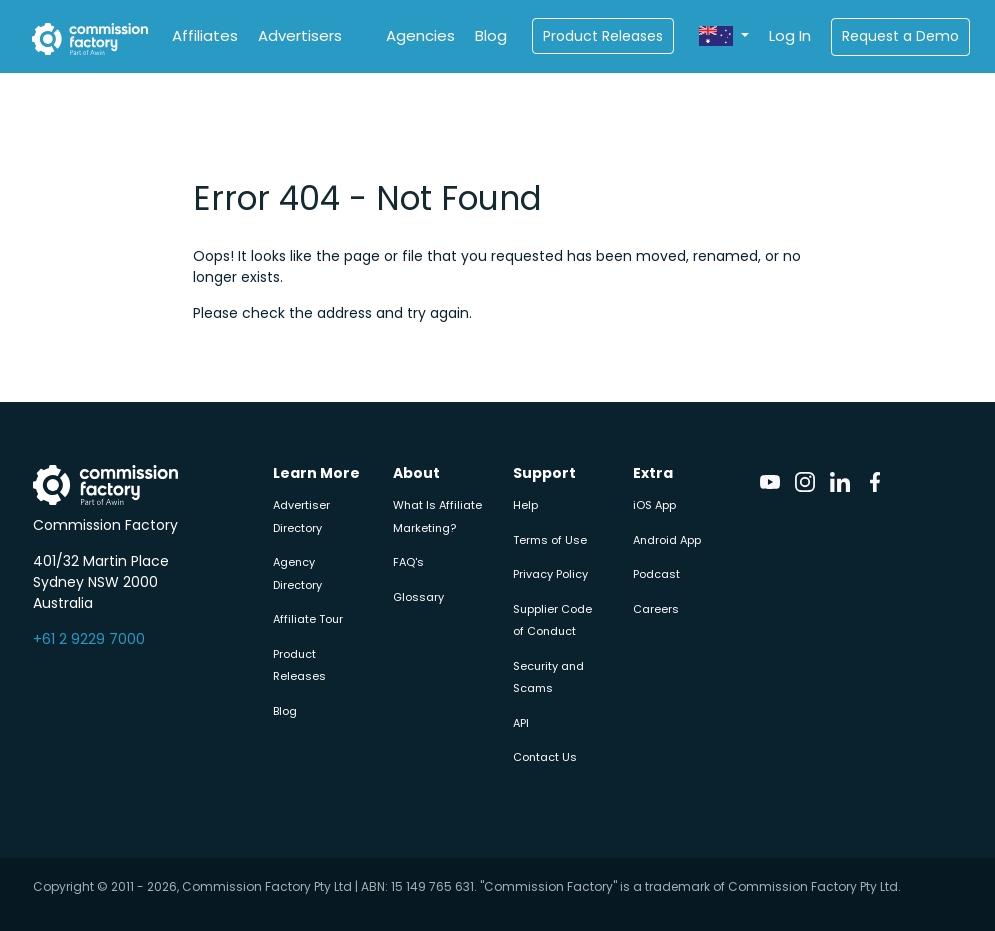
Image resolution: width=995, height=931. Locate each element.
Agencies (420, 35)
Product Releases (603, 36)
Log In (790, 35)
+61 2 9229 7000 (89, 639)
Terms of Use (550, 540)
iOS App (654, 505)
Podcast (656, 574)
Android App (667, 540)
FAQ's (408, 562)
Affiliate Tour (308, 619)
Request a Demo (900, 36)
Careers (656, 609)
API (521, 723)
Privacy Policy (550, 574)
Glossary (418, 597)
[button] (724, 36)
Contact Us (545, 757)
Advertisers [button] (300, 35)
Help (525, 505)
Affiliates (205, 35)
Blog (491, 35)
